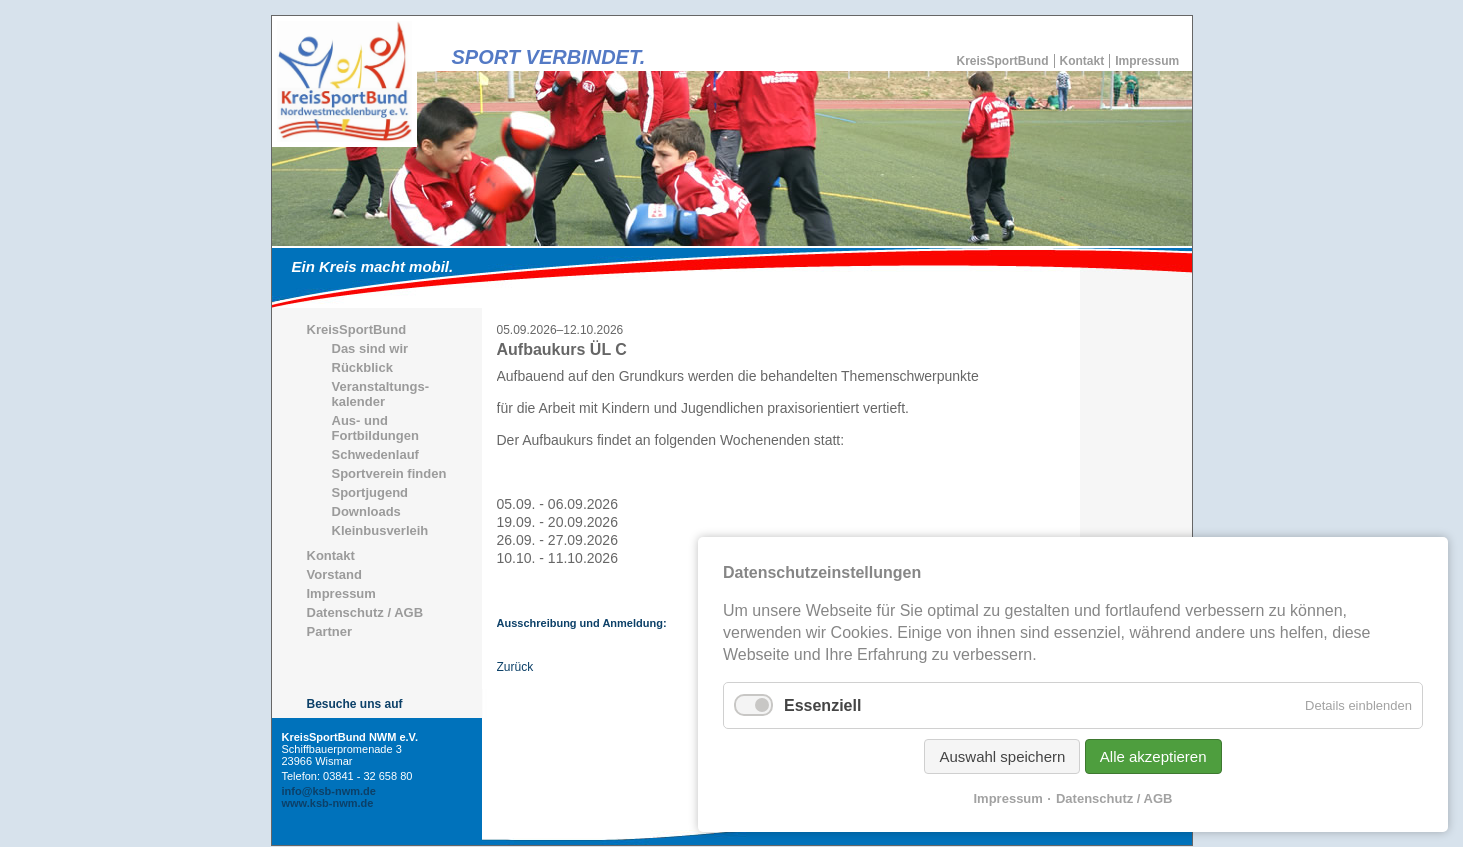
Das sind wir (370, 348)
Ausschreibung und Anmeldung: (582, 623)
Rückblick (362, 367)
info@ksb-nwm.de (329, 791)
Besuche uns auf (355, 704)
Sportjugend (370, 492)
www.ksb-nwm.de (328, 803)
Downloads (366, 511)
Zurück (515, 667)
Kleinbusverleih (380, 530)
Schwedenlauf (375, 454)
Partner (330, 631)
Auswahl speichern (1002, 756)
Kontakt (1082, 61)
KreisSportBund (1003, 61)
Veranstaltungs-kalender (381, 394)
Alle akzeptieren (1153, 756)
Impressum (1147, 61)
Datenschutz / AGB (365, 612)
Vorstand (334, 574)
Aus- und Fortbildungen (375, 428)
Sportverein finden (389, 473)
